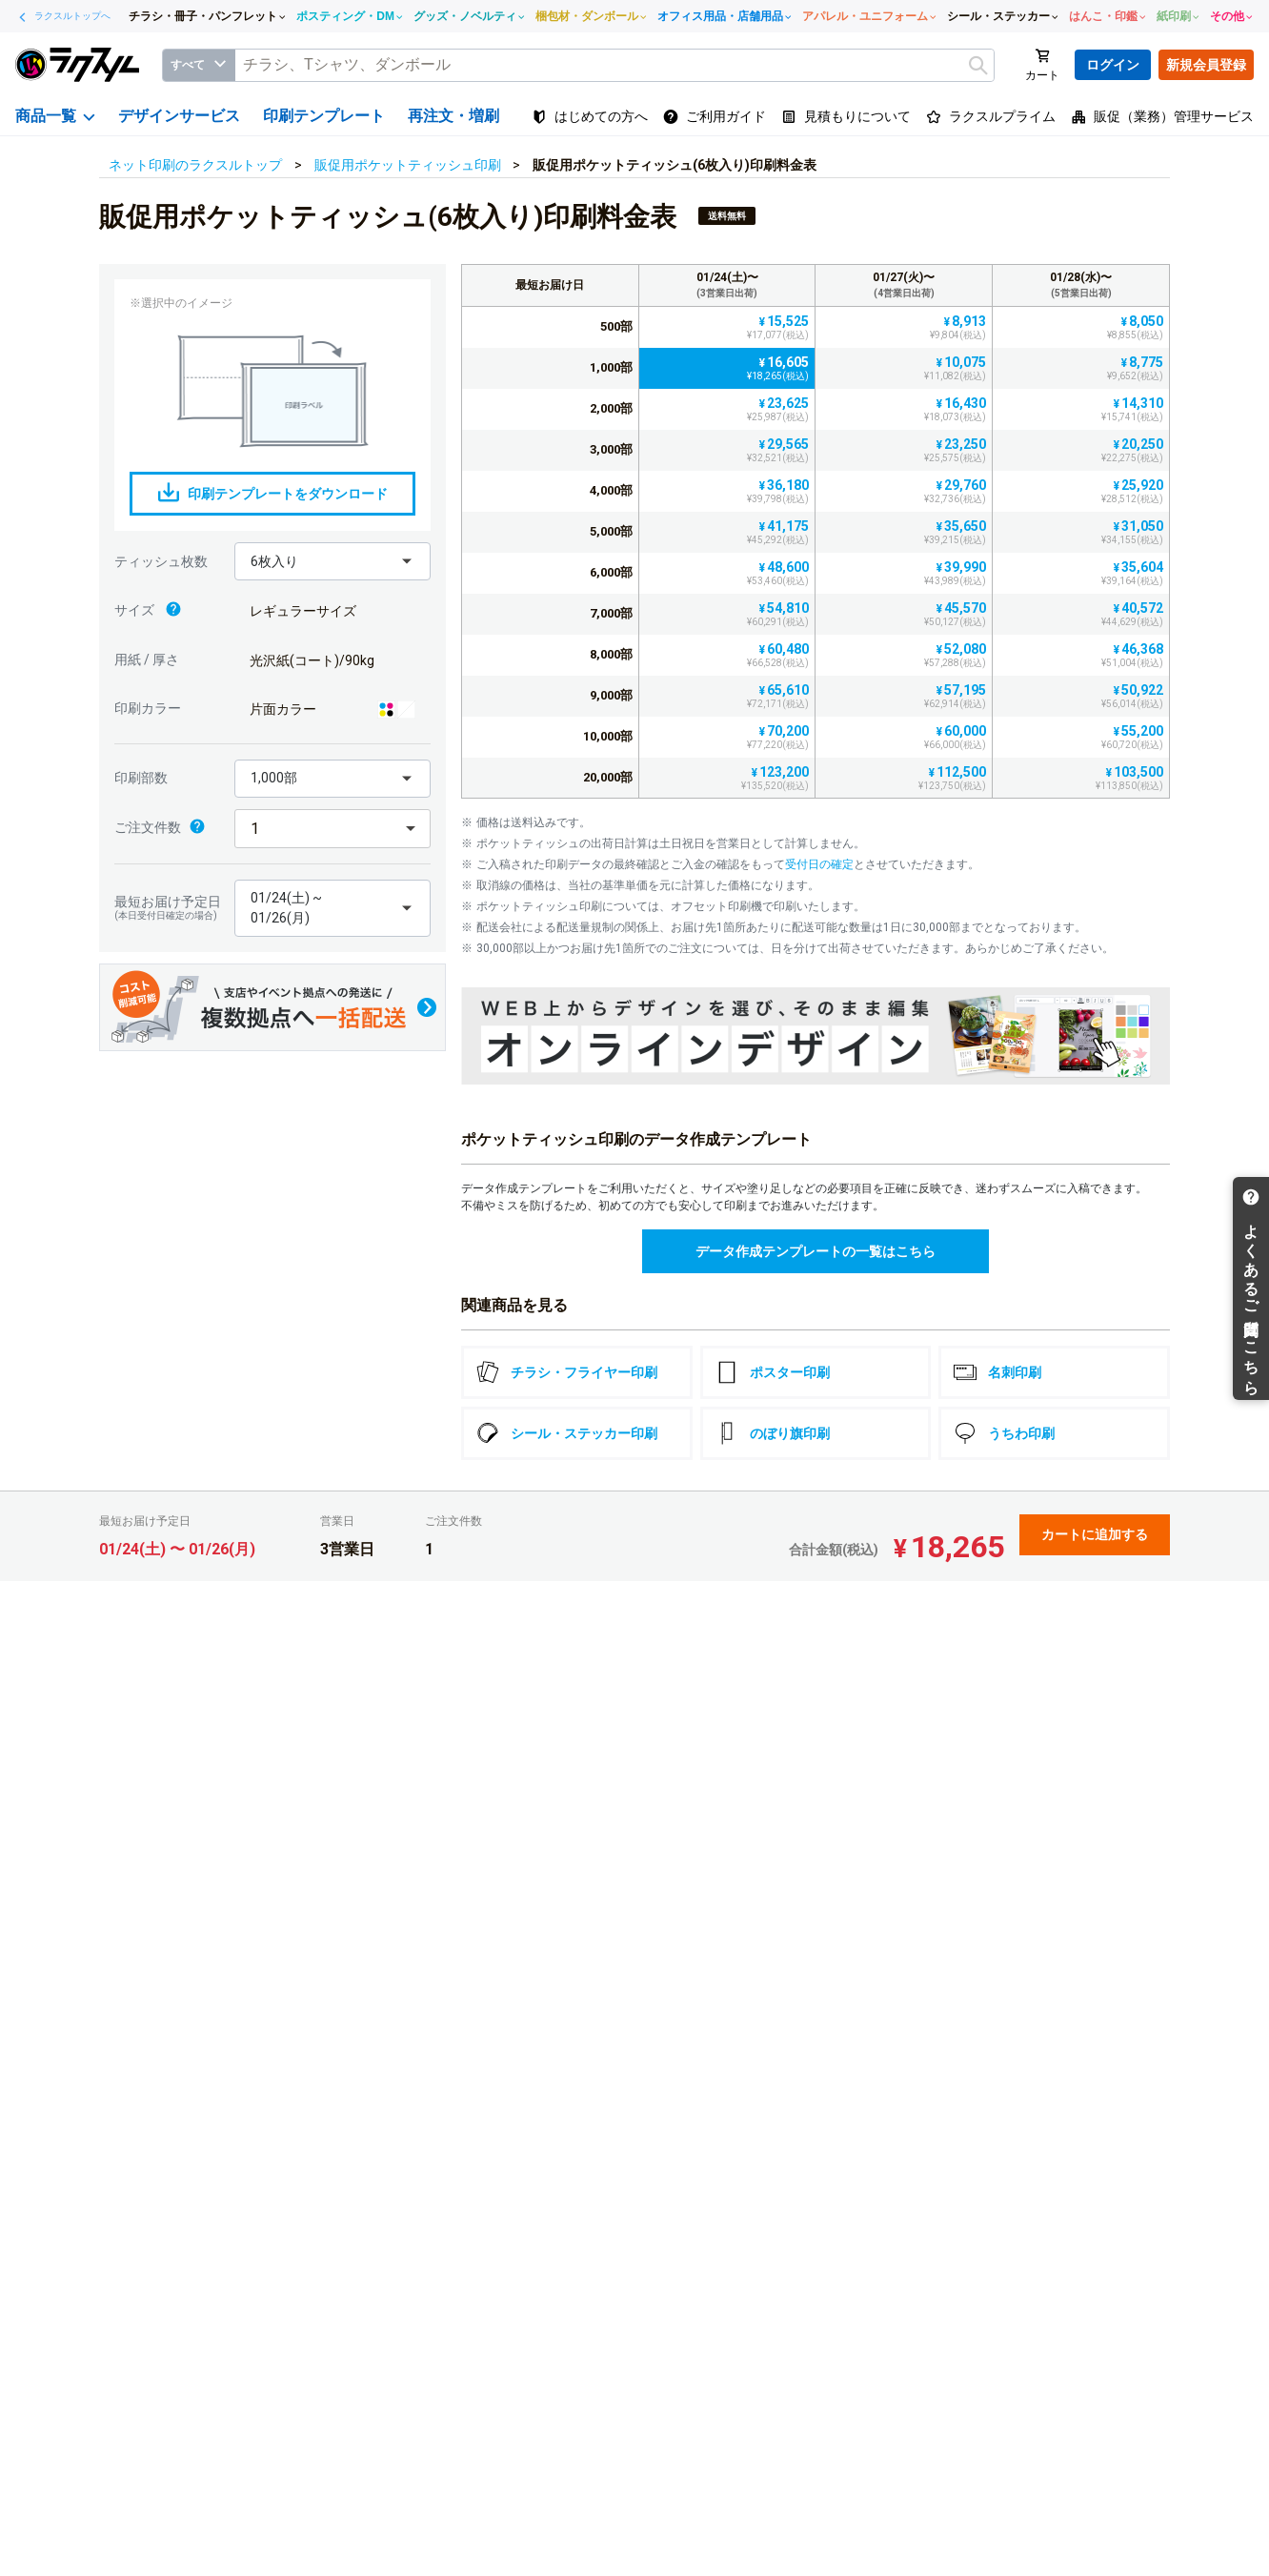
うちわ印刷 (1004, 1433)
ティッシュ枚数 (161, 561)
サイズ (148, 610)
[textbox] (614, 65)
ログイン (1112, 64)
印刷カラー (147, 708)
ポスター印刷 (772, 1372)
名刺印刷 (997, 1372)
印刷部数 (141, 777)
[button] (332, 561)
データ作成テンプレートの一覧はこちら (815, 1251)
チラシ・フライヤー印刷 (566, 1372)
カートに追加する (1094, 1534)
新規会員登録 (1206, 64)
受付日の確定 (819, 864)
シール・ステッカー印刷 (566, 1433)
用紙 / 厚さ (146, 659)
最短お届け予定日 (169, 908)
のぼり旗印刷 (772, 1433)
